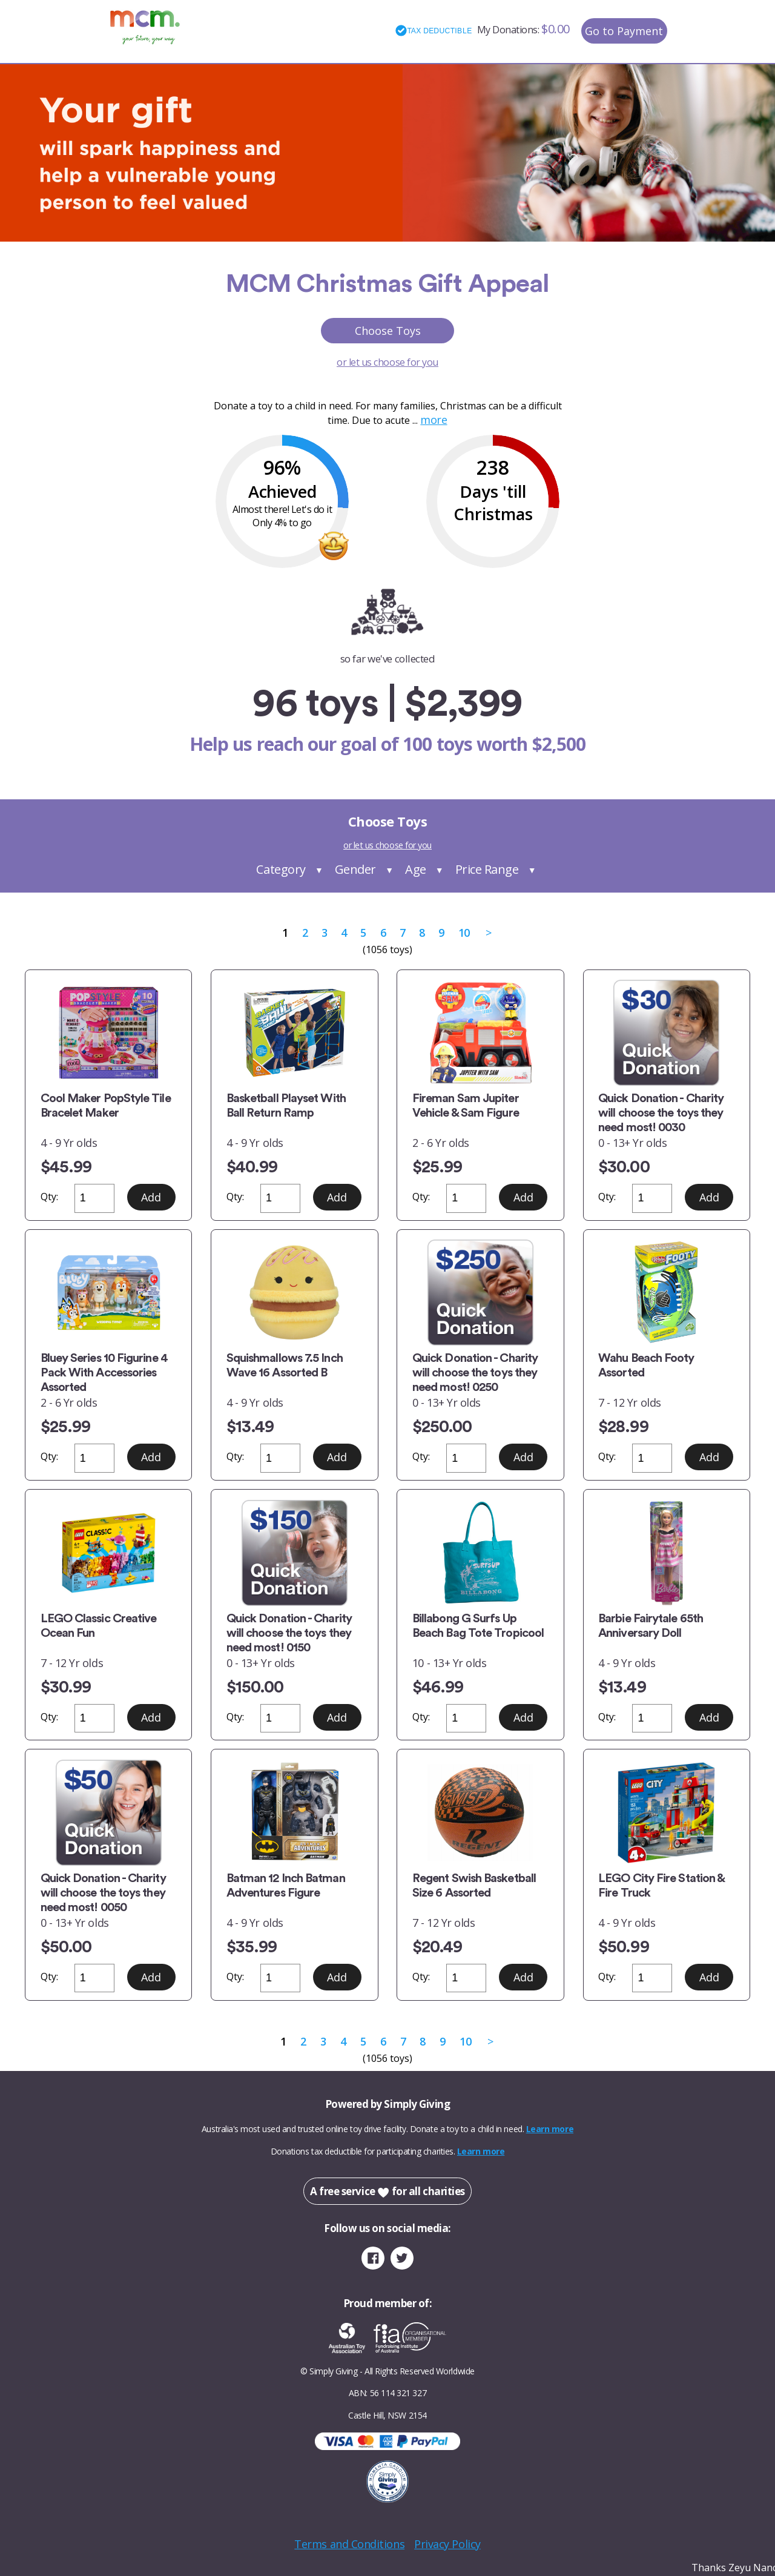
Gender (355, 869)
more (433, 419)
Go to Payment (624, 31)
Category (280, 869)
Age (415, 869)
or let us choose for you (387, 362)
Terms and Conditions (349, 2544)
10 (464, 932)
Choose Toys (388, 330)
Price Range (487, 869)
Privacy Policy (447, 2544)
